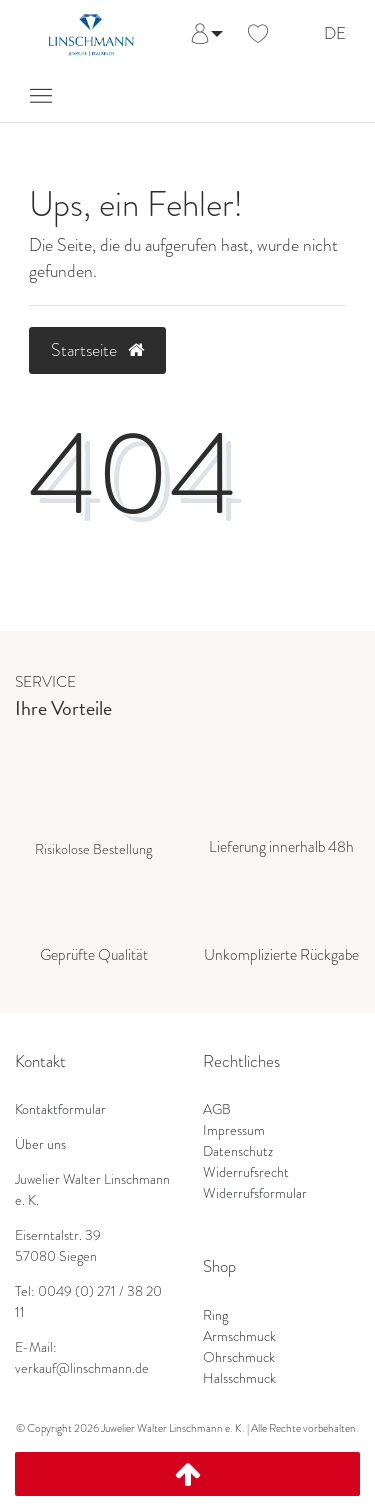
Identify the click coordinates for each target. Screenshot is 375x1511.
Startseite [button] (97, 350)
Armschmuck (239, 1336)
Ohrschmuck (239, 1357)
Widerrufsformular (255, 1193)
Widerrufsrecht (246, 1172)
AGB (217, 1109)
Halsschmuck (239, 1378)
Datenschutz (238, 1151)
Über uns (40, 1144)
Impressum (234, 1130)
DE (335, 34)
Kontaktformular (60, 1109)
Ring (215, 1315)
